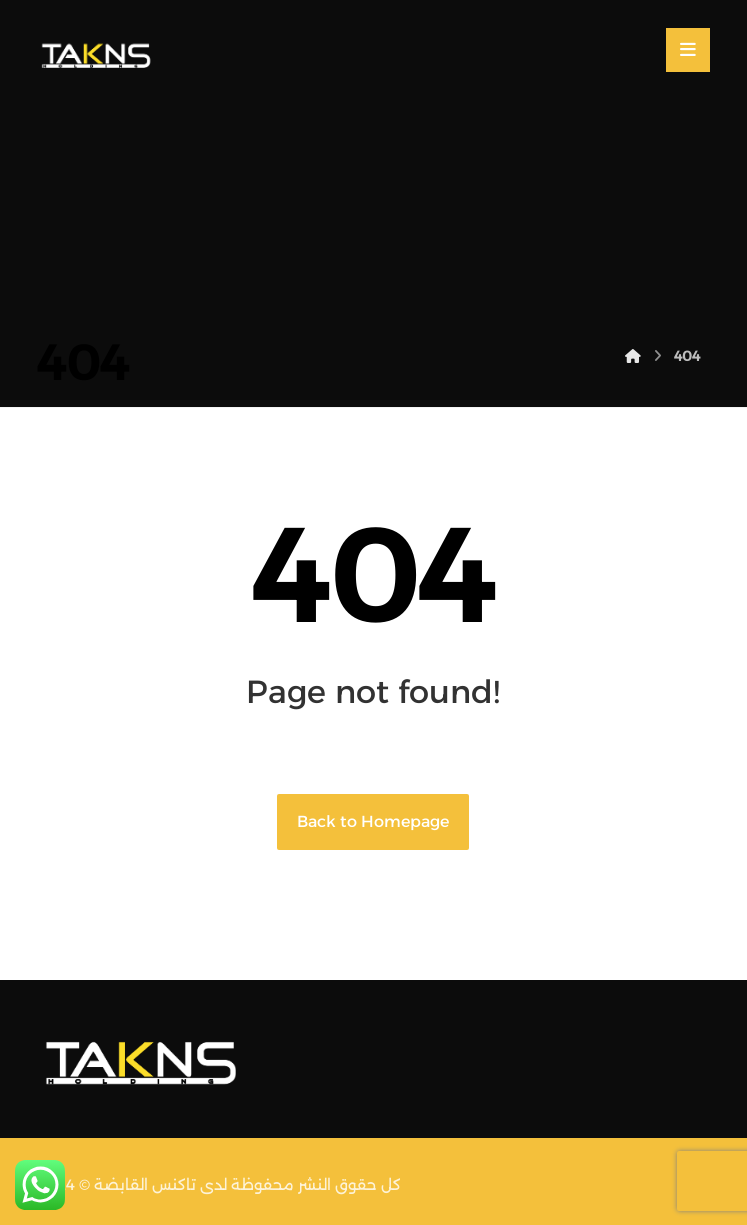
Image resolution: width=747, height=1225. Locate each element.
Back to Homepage (373, 821)
